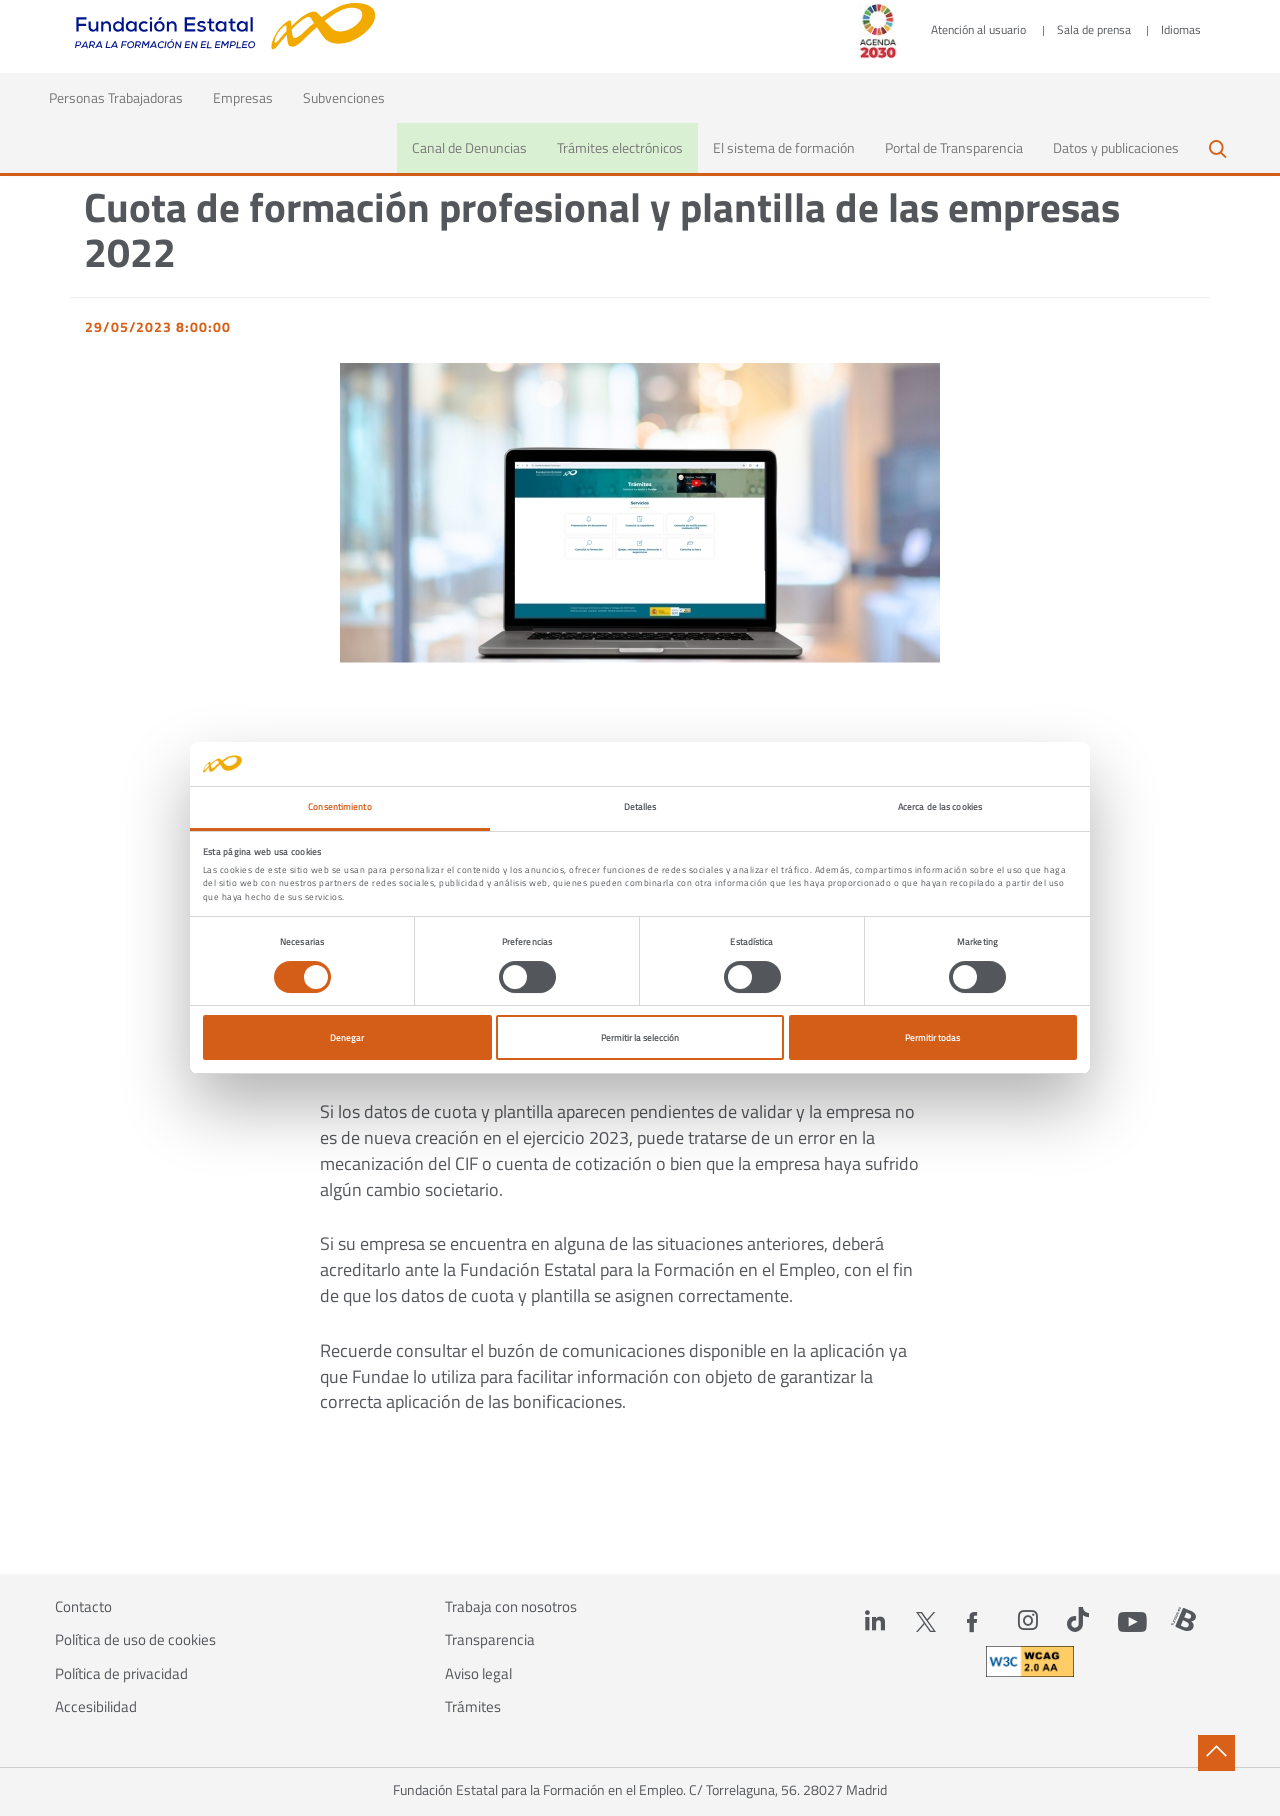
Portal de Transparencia (954, 147)
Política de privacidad (121, 1674)
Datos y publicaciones (1116, 147)
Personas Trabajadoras (123, 97)
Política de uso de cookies (135, 1640)
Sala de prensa (1094, 30)
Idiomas (1181, 30)
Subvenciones (344, 97)
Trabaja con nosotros (511, 1607)
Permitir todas (932, 1037)
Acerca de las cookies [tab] (940, 806)
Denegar (347, 1037)
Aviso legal (478, 1674)
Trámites (473, 1707)
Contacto (83, 1607)
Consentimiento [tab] (339, 806)
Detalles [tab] (640, 806)
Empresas (243, 97)
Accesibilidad (96, 1707)
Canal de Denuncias (469, 147)
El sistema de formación (784, 147)
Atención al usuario (978, 30)
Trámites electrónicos (620, 147)
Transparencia (490, 1640)
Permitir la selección (640, 1037)
